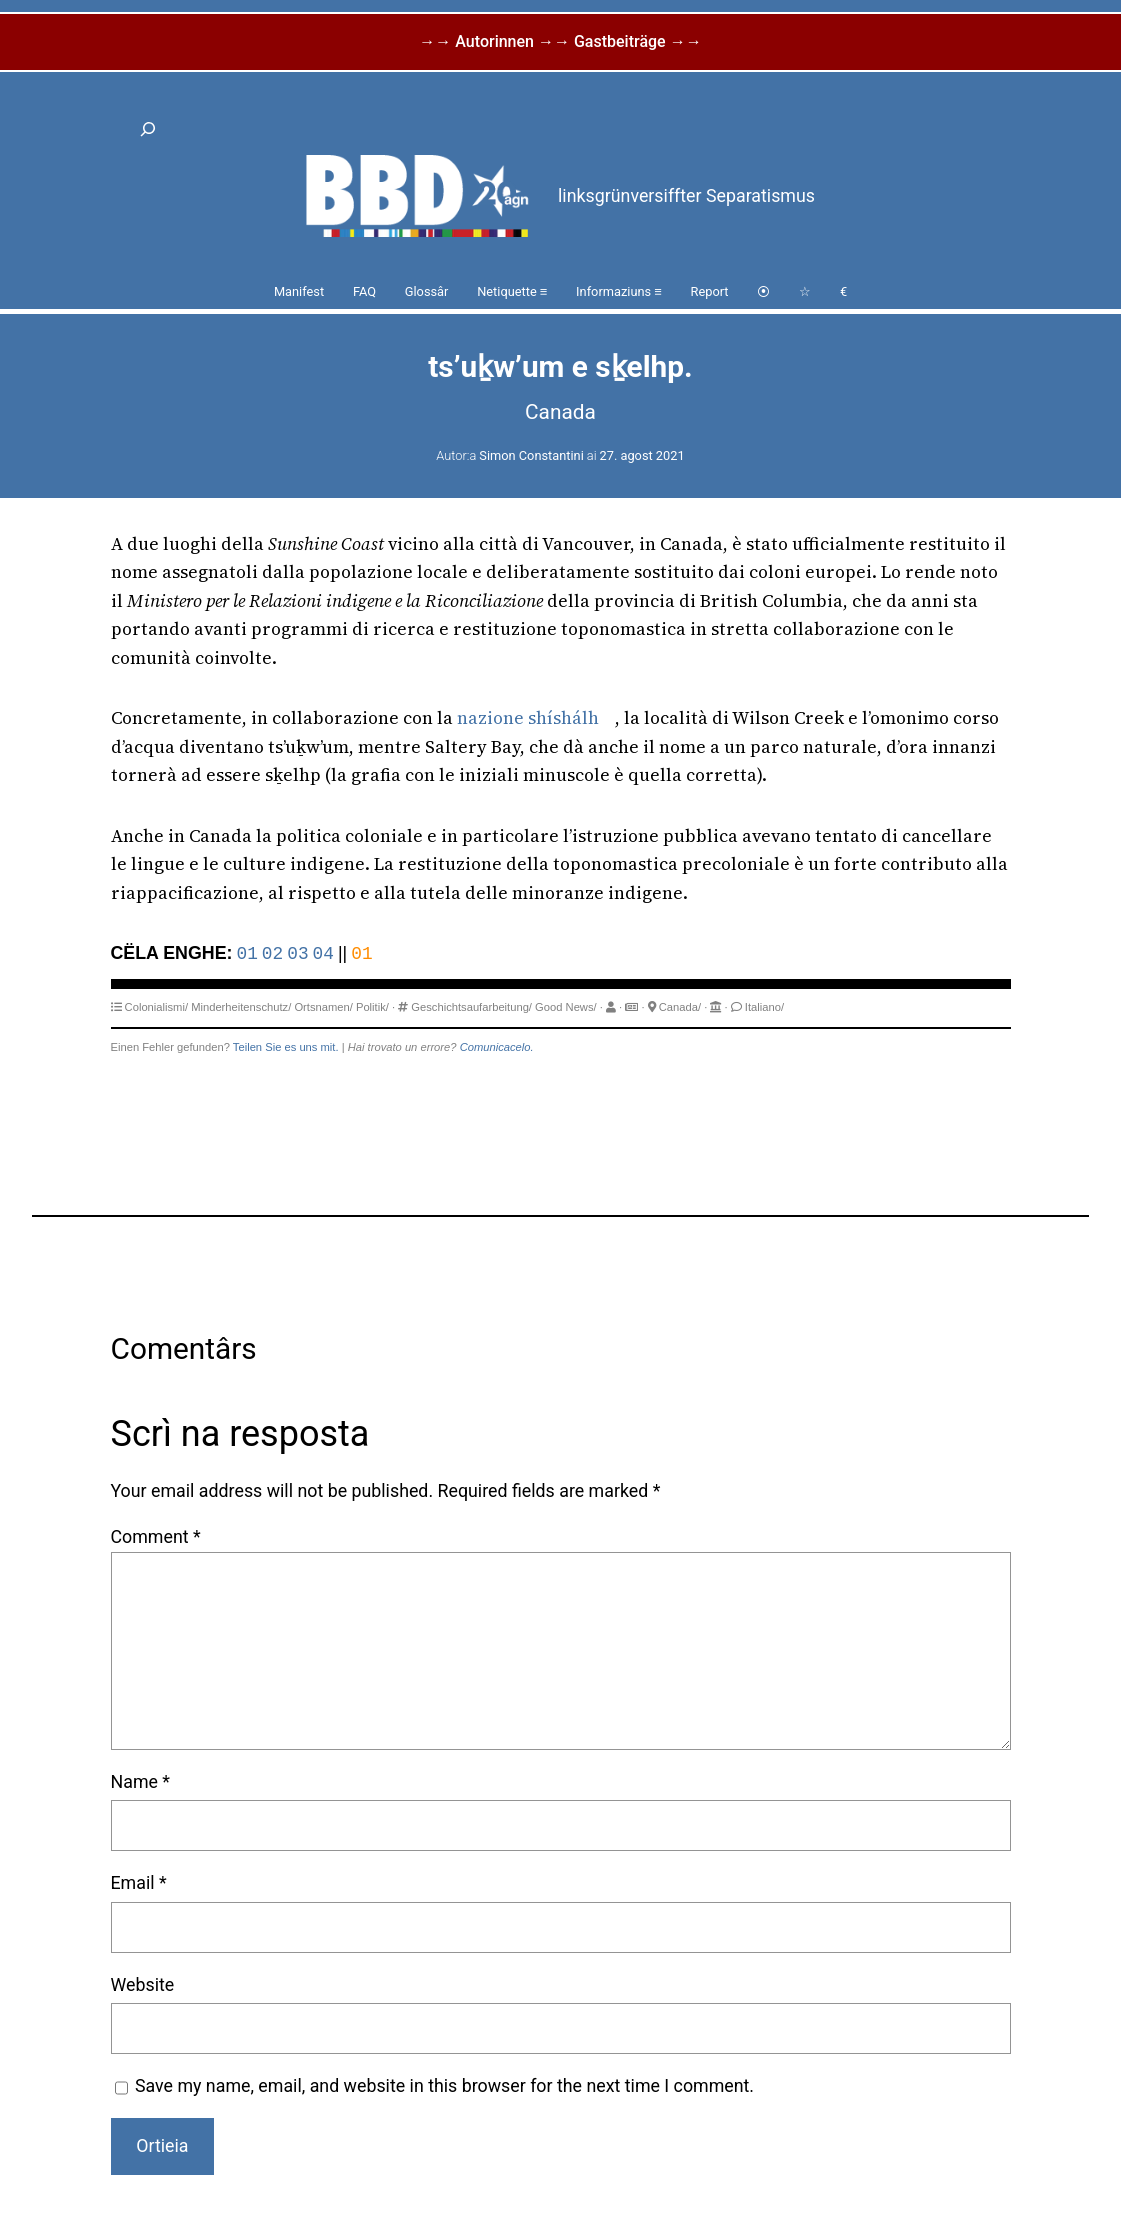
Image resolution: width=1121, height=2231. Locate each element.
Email (139, 1882)
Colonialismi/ (156, 1007)
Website (143, 1984)
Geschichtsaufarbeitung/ (471, 1007)
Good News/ (566, 1007)
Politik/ (372, 1007)
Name (141, 1781)
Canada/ (680, 1007)
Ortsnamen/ (323, 1007)
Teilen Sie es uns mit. (286, 1047)
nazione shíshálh (528, 718)
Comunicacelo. (497, 1047)
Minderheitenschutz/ (241, 1007)
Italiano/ (764, 1007)
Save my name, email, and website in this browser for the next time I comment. (444, 2085)
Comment (156, 1536)
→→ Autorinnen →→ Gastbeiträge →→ (560, 41)
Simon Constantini (531, 455)
